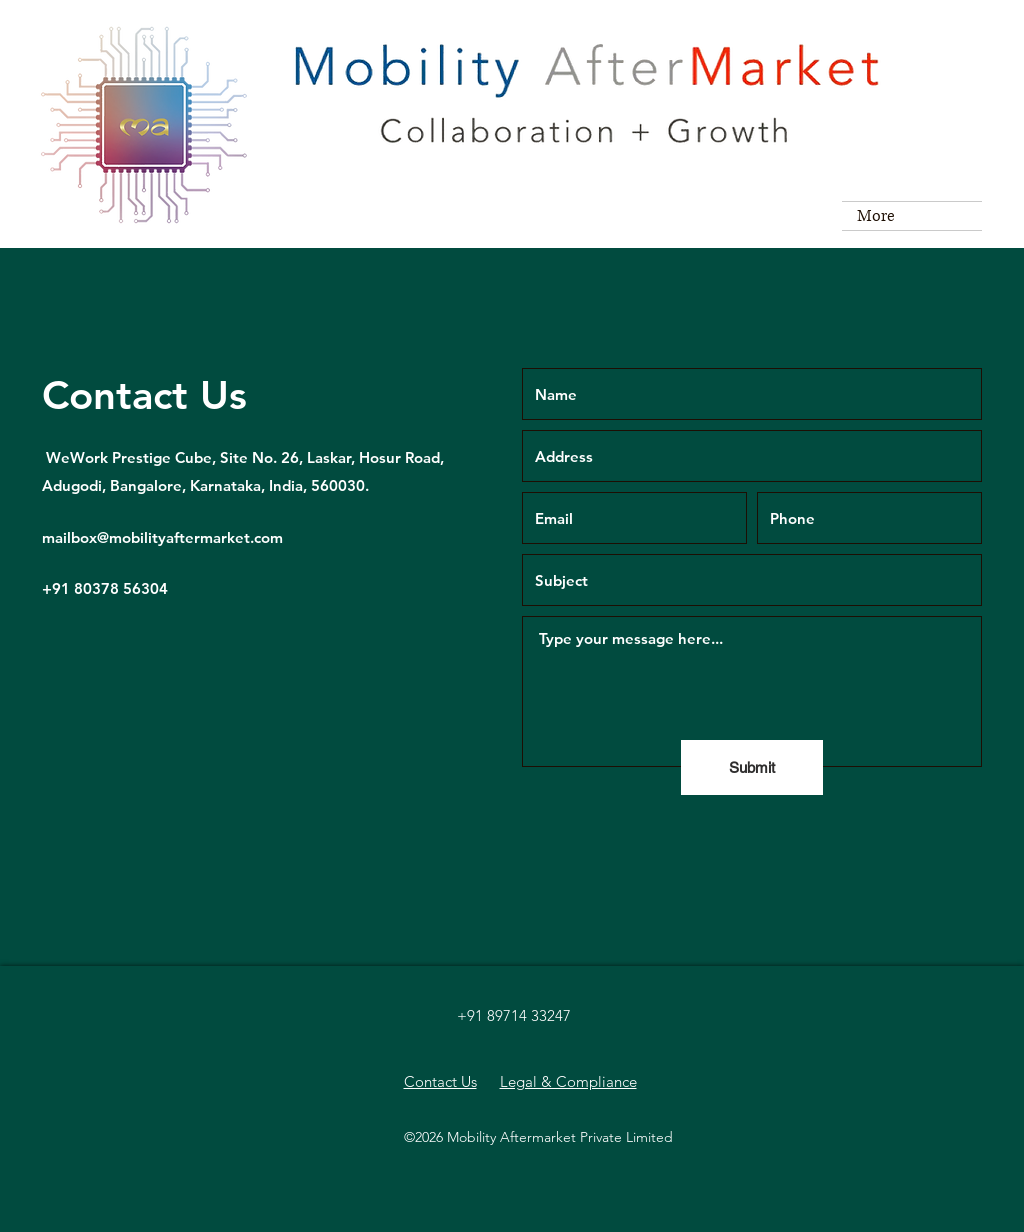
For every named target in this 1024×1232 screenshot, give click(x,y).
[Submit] (752, 767)
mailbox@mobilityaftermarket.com (162, 537)
